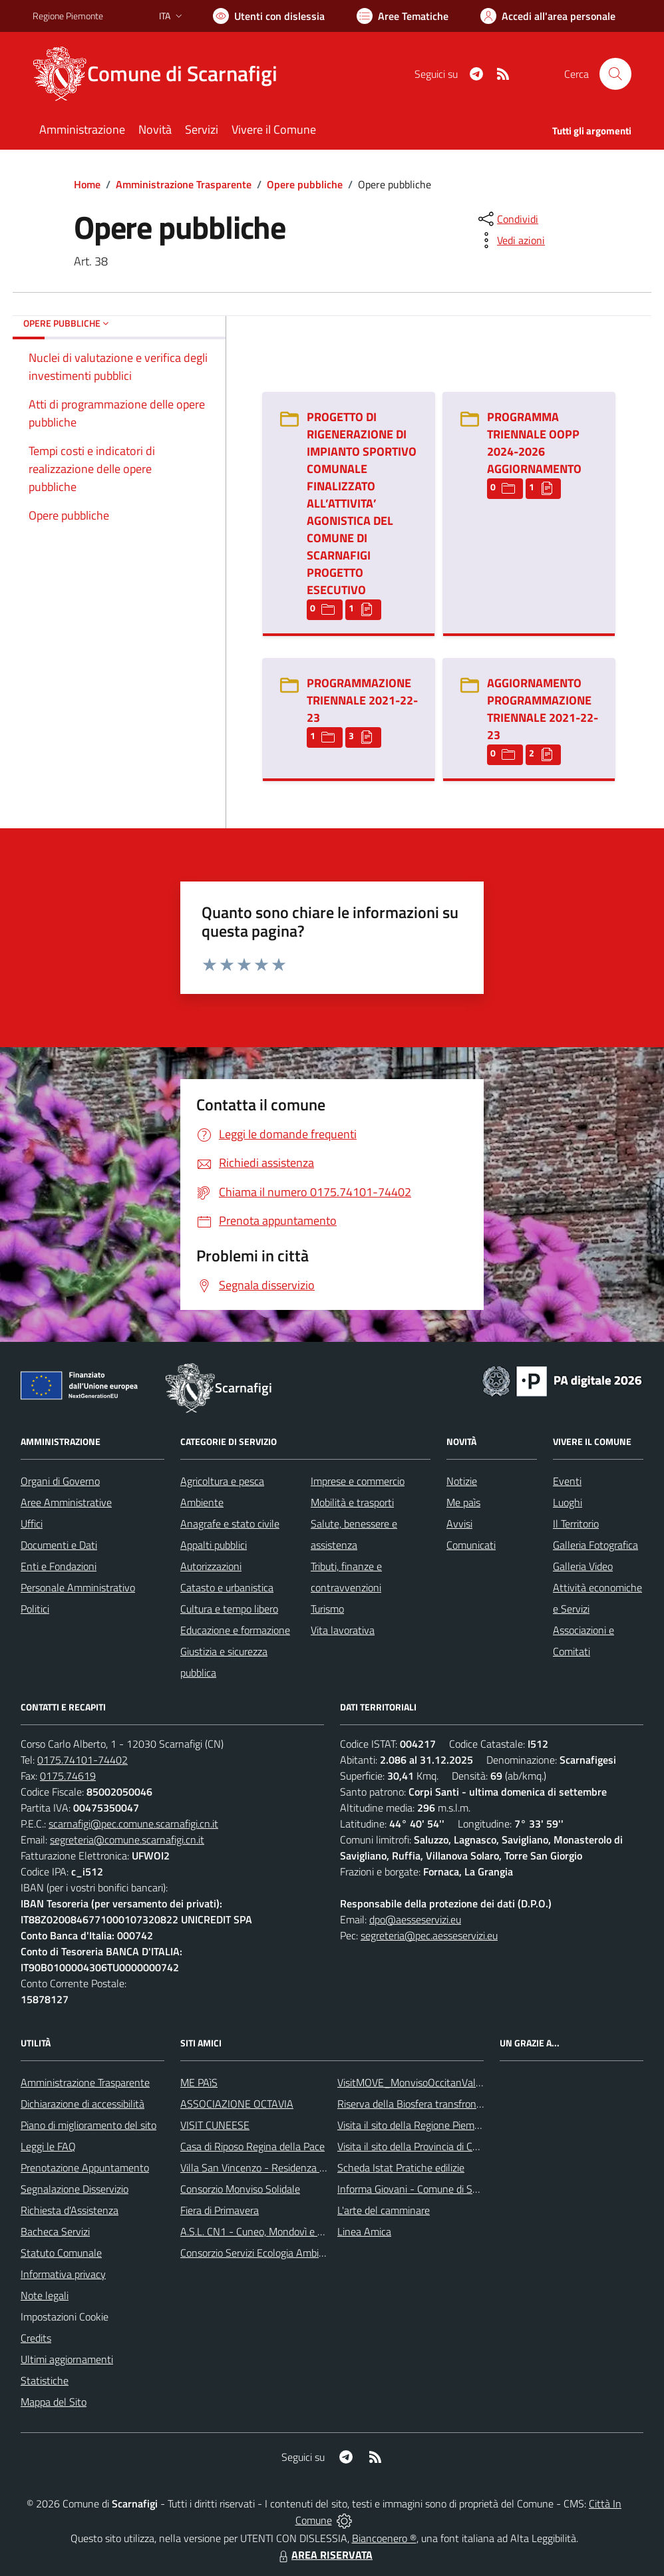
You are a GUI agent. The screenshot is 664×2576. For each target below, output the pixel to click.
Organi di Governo (60, 1481)
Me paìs (463, 1502)
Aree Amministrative (66, 1502)
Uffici (32, 1523)
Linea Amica (364, 2231)
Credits (36, 2338)
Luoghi (567, 1502)
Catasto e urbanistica (226, 1587)
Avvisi (459, 1523)
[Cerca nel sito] (615, 74)
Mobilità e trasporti (352, 1502)
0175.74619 (68, 1776)
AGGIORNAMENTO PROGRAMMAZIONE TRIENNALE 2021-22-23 (542, 709)
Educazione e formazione (235, 1630)
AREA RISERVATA (324, 2555)
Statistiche (45, 2380)
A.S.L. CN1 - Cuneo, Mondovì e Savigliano (271, 2231)
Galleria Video (583, 1566)
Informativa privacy (63, 2274)
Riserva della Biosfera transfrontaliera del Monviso (448, 2104)
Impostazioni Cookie (64, 2317)
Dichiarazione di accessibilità (82, 2104)
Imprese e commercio (358, 1481)
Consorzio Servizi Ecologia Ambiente (259, 2253)
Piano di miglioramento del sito (88, 2125)
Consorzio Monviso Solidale (240, 2189)
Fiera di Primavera (219, 2210)
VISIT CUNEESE (214, 2125)
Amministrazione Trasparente (183, 184)
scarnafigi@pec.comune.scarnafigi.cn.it (133, 1824)
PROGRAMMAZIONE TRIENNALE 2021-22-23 (362, 700)
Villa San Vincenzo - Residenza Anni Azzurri (276, 2167)
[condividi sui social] (507, 219)
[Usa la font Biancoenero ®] (269, 16)
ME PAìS (199, 2082)
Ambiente (202, 1502)
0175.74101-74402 (82, 1760)
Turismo (327, 1609)
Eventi (567, 1481)
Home (87, 184)
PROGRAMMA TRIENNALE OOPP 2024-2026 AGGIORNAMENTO (534, 443)
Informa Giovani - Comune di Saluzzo (418, 2189)
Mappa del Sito (53, 2402)
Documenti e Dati (59, 1545)
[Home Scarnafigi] (163, 74)
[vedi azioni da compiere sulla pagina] (510, 240)
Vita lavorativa (343, 1630)
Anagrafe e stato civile (229, 1523)
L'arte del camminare (383, 2210)
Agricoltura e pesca (222, 1481)
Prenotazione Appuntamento (85, 2167)
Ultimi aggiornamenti (67, 2359)
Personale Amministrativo (78, 1587)
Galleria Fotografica (595, 1545)
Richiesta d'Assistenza (69, 2210)
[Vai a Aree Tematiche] (402, 16)
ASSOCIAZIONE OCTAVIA (236, 2104)
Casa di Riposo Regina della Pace (252, 2146)
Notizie (461, 1481)
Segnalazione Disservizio (74, 2189)
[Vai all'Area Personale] (547, 16)
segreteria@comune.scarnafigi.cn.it (127, 1840)
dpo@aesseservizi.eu (415, 1919)
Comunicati (471, 1545)
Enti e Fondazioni (58, 1566)
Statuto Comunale (61, 2253)
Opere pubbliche (305, 184)
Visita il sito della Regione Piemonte (416, 2125)
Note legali (45, 2295)
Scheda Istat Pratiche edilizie (400, 2167)
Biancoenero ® (384, 2538)
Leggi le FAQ (48, 2146)
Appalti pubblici (213, 1545)
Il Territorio (576, 1523)
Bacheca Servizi (55, 2231)
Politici (35, 1609)
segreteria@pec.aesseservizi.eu (429, 1935)
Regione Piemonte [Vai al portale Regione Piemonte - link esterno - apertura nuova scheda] (68, 16)
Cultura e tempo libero (229, 1609)
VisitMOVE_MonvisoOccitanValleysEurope (430, 2082)
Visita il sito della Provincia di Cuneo (415, 2146)
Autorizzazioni (211, 1566)
